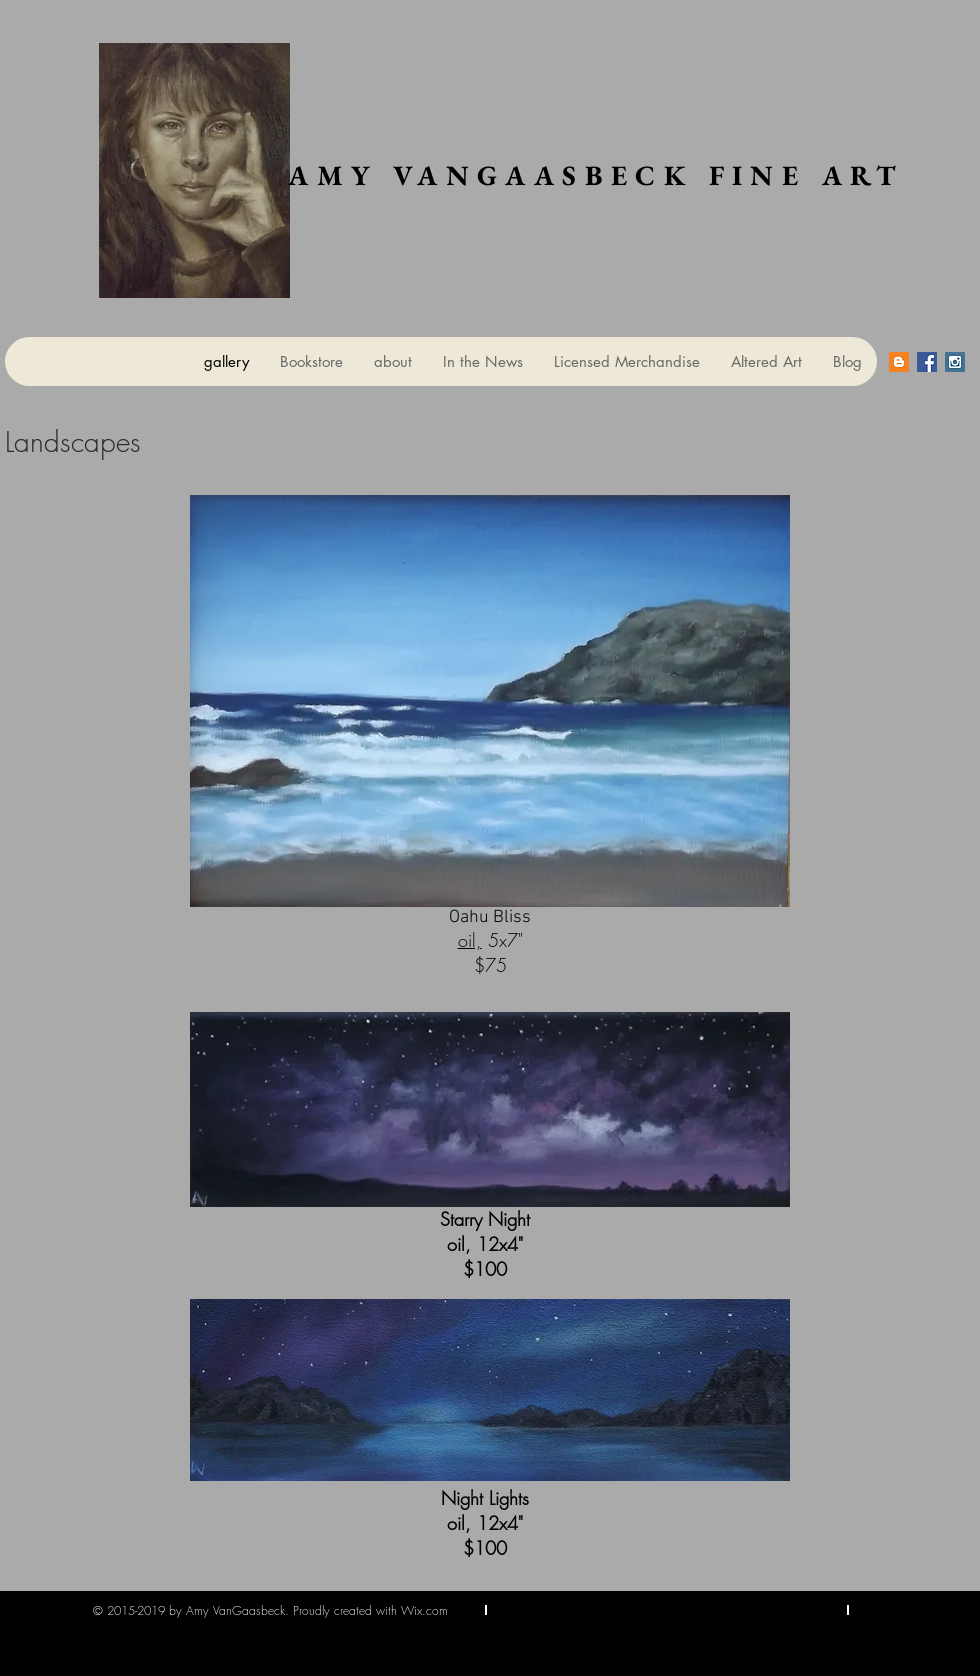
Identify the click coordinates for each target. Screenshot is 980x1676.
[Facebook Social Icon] (927, 362)
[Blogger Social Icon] (899, 362)
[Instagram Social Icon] (955, 362)
